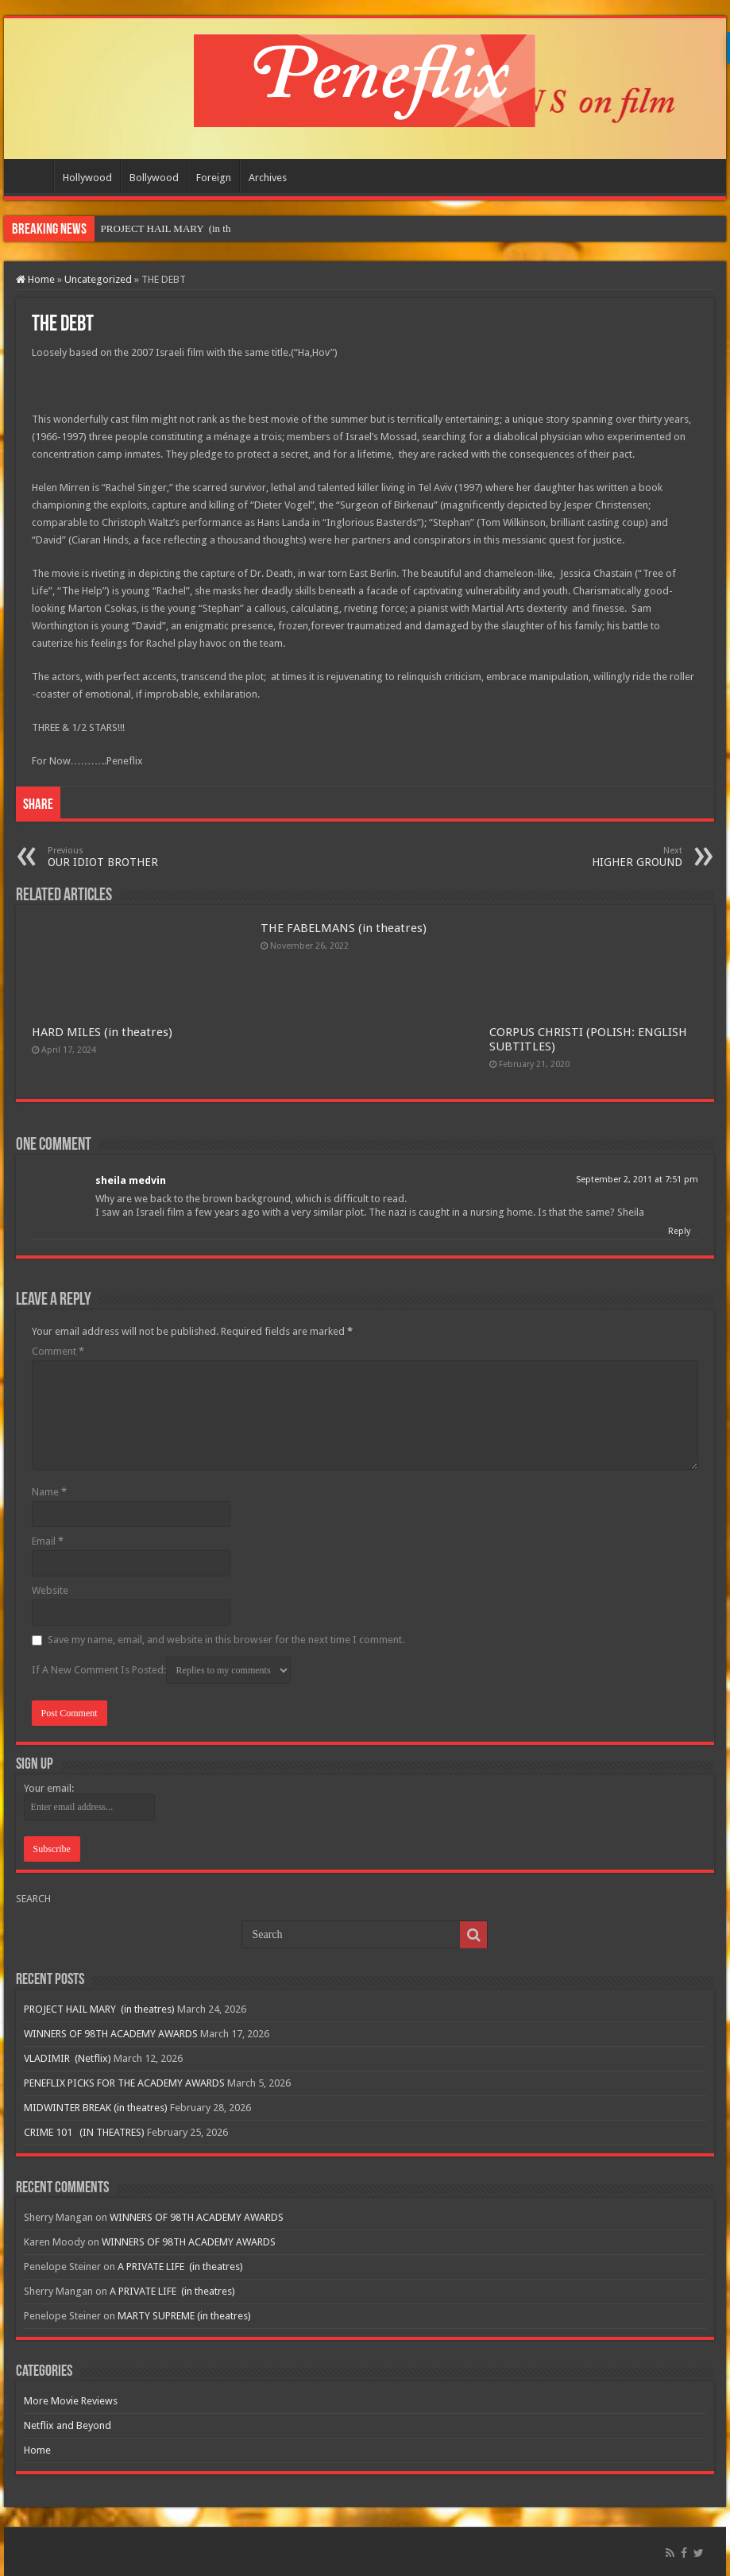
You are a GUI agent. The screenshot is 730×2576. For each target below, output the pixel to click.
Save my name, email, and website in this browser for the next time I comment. (226, 1640)
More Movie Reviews (71, 2401)
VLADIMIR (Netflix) (67, 2058)
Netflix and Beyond (67, 2425)
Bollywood (154, 178)
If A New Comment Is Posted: (161, 1670)
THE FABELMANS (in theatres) (344, 928)
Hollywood (87, 178)
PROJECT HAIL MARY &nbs (165, 228)
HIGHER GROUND (600, 856)
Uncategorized (98, 279)
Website (50, 1590)
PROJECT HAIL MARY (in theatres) (99, 2009)
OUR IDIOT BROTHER (129, 856)
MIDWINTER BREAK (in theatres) (96, 2108)
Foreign (213, 178)
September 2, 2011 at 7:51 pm (637, 1179)
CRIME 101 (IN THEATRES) (84, 2132)
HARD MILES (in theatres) (102, 1032)
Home (32, 175)
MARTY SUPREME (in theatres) (184, 2316)
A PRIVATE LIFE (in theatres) (180, 2266)
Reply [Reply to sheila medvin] (679, 1231)
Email (48, 1541)
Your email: (49, 1788)
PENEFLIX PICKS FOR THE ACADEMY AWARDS (124, 2083)
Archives (268, 178)
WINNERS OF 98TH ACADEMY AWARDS (111, 2034)
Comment (58, 1351)
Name (49, 1492)
